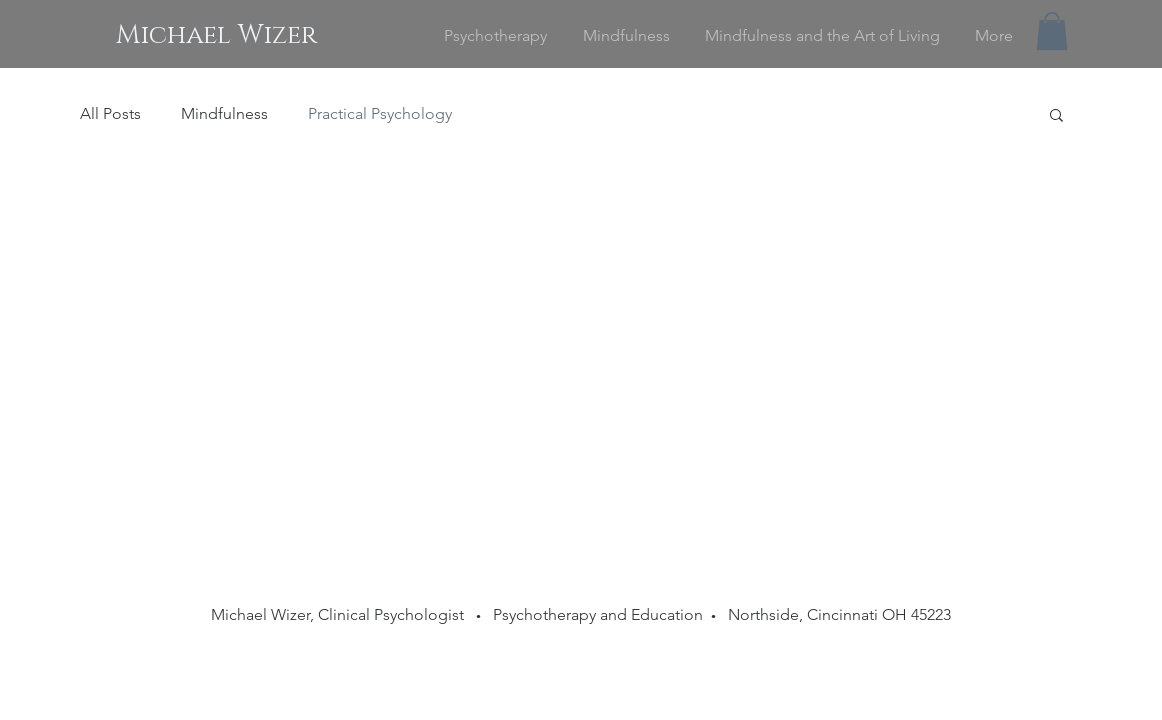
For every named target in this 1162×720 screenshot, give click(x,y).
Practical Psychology (380, 113)
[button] (1052, 31)
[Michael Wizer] (216, 36)
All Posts (110, 113)
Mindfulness (224, 113)
